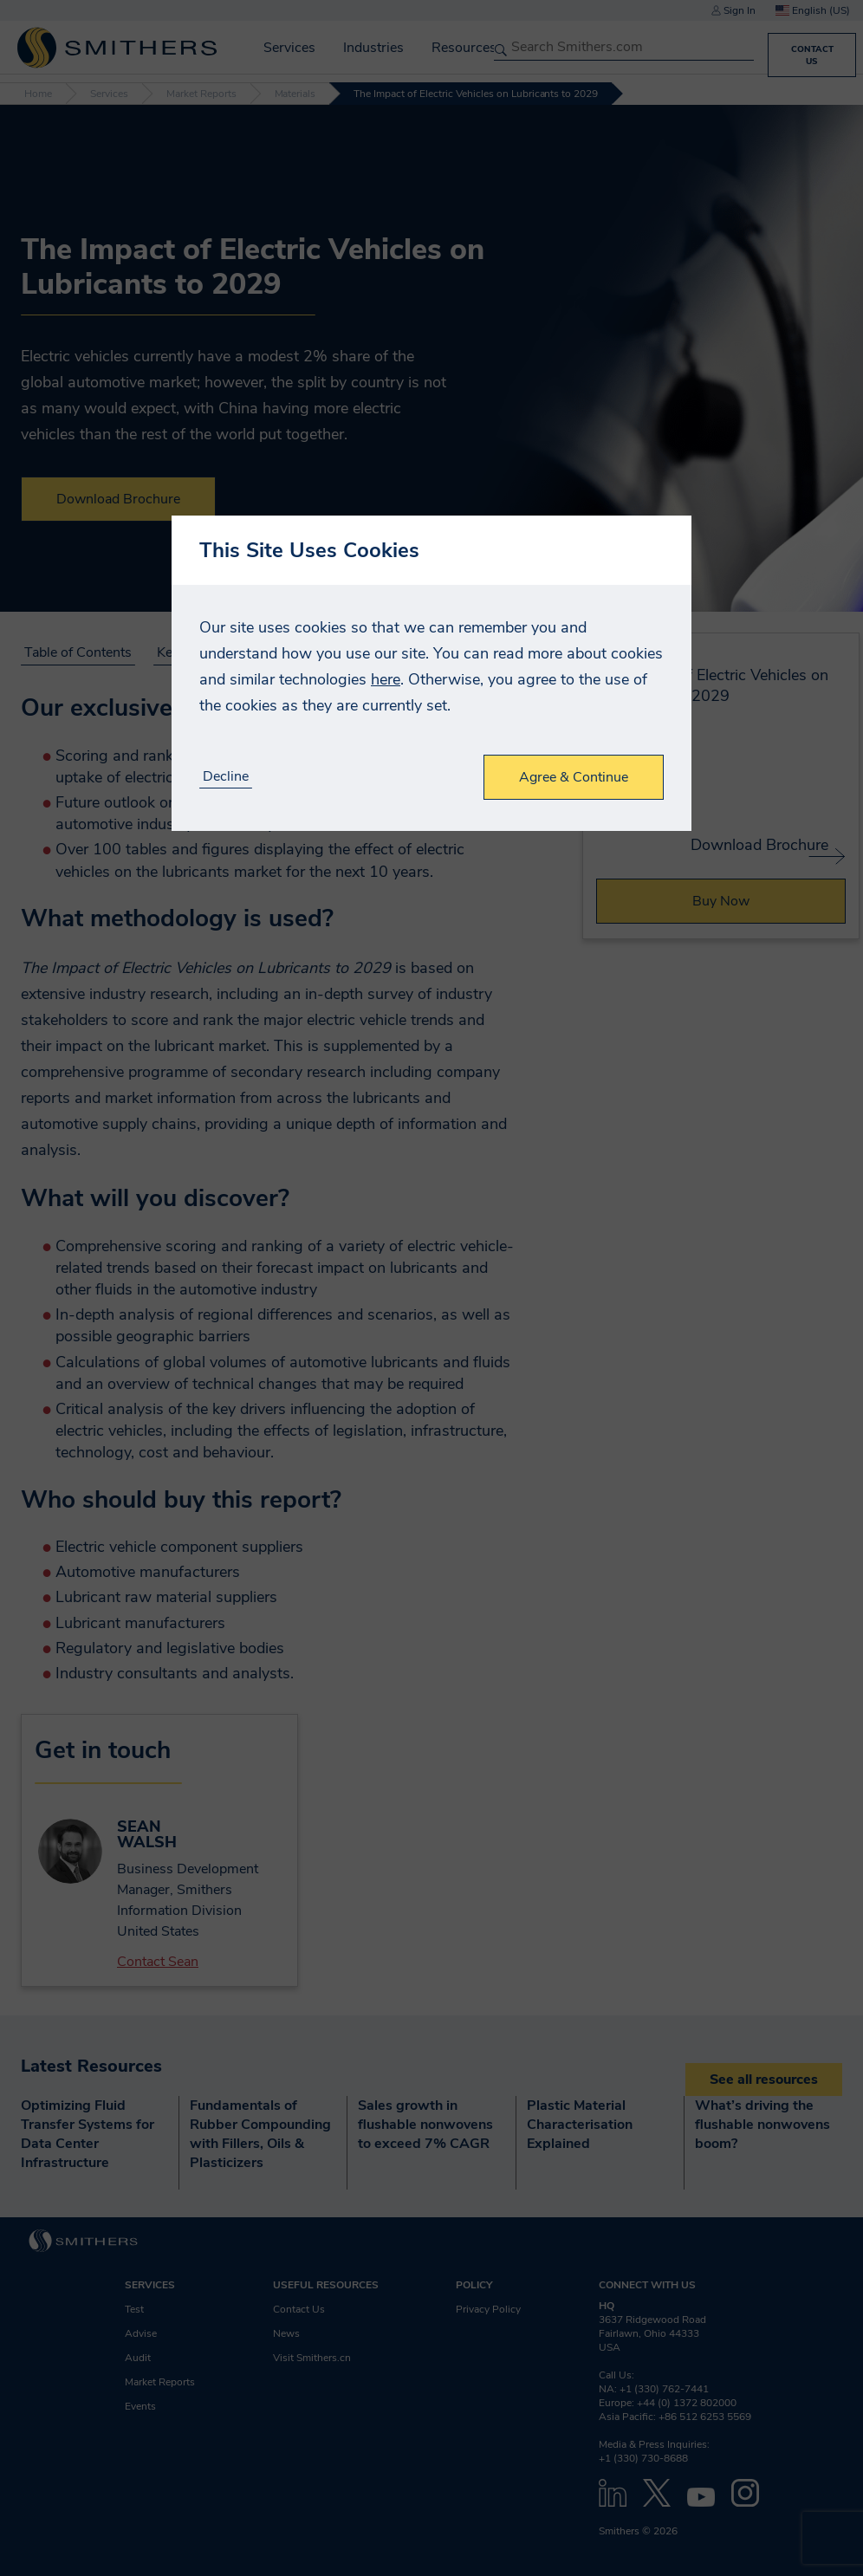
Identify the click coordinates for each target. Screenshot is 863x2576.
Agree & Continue (573, 777)
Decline (226, 777)
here (385, 679)
